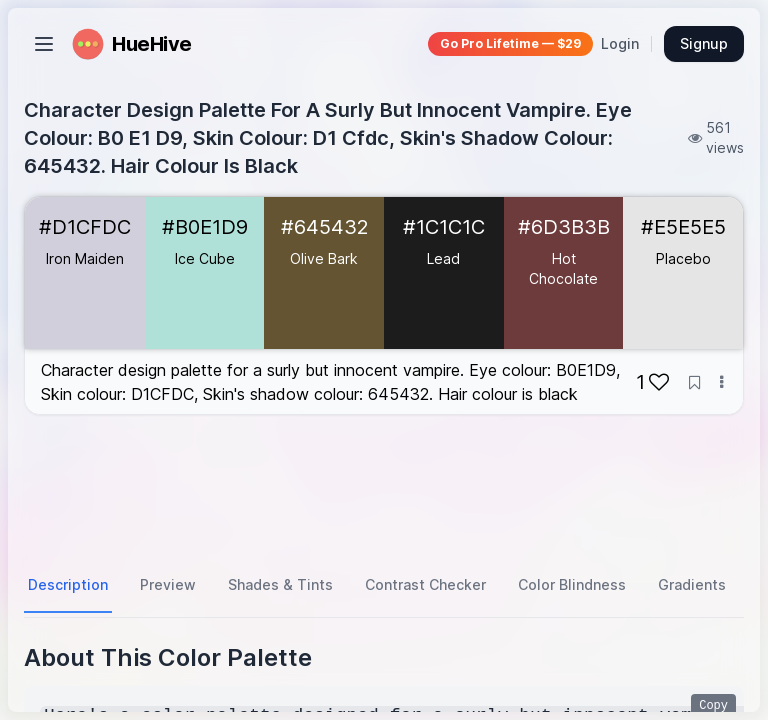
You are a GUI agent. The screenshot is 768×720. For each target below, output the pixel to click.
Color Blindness (572, 584)
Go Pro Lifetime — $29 (510, 43)
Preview (168, 584)
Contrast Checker (425, 584)
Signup (704, 43)
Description (68, 584)
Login (620, 43)
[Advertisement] (384, 487)
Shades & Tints (280, 584)
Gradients (692, 584)
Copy (713, 706)
